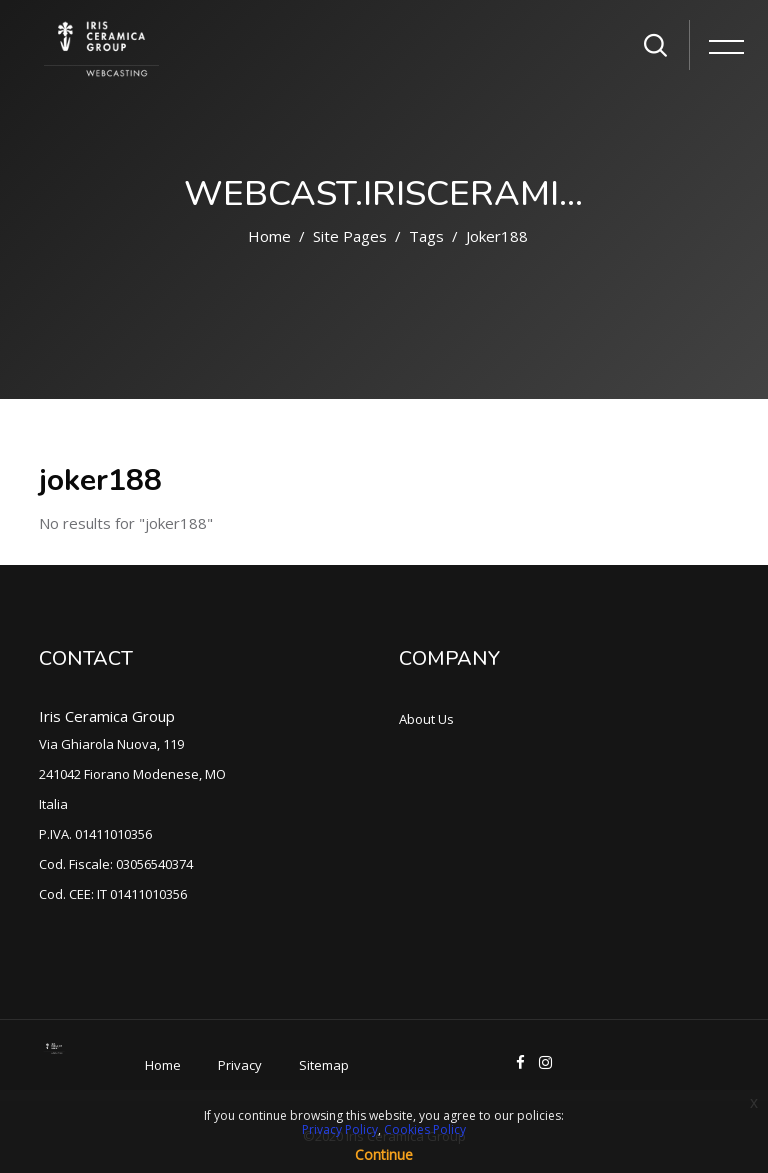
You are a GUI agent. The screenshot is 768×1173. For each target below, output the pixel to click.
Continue (384, 1154)
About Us (426, 719)
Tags (426, 236)
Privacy (240, 1065)
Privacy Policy (340, 1129)
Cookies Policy (425, 1129)
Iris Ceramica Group (107, 716)
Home (269, 236)
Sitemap (324, 1065)
